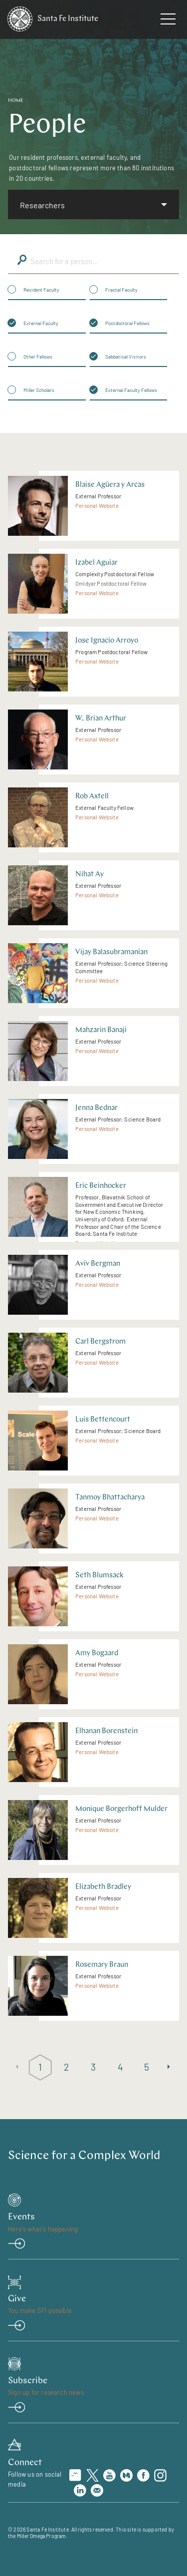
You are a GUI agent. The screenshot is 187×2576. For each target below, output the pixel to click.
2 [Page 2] (66, 2067)
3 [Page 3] (93, 2067)
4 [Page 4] (120, 2067)
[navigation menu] (168, 20)
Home (15, 100)
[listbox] (93, 204)
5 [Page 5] (147, 2067)
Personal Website (97, 505)
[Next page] (170, 2067)
